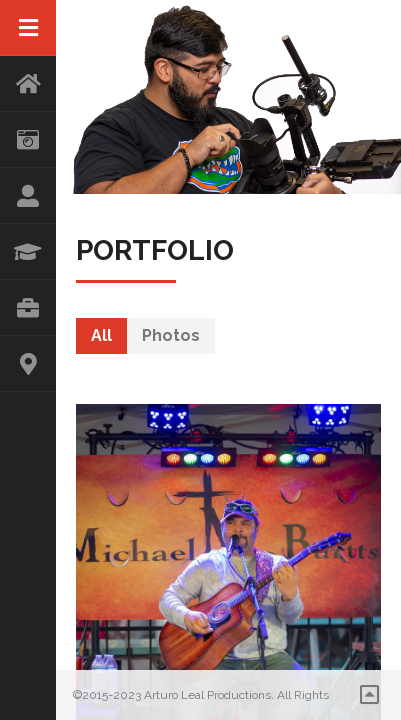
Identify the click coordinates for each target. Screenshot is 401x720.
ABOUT (28, 196)
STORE (28, 140)
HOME (28, 84)
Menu (28, 28)
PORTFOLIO (28, 308)
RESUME (28, 252)
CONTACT (28, 364)
